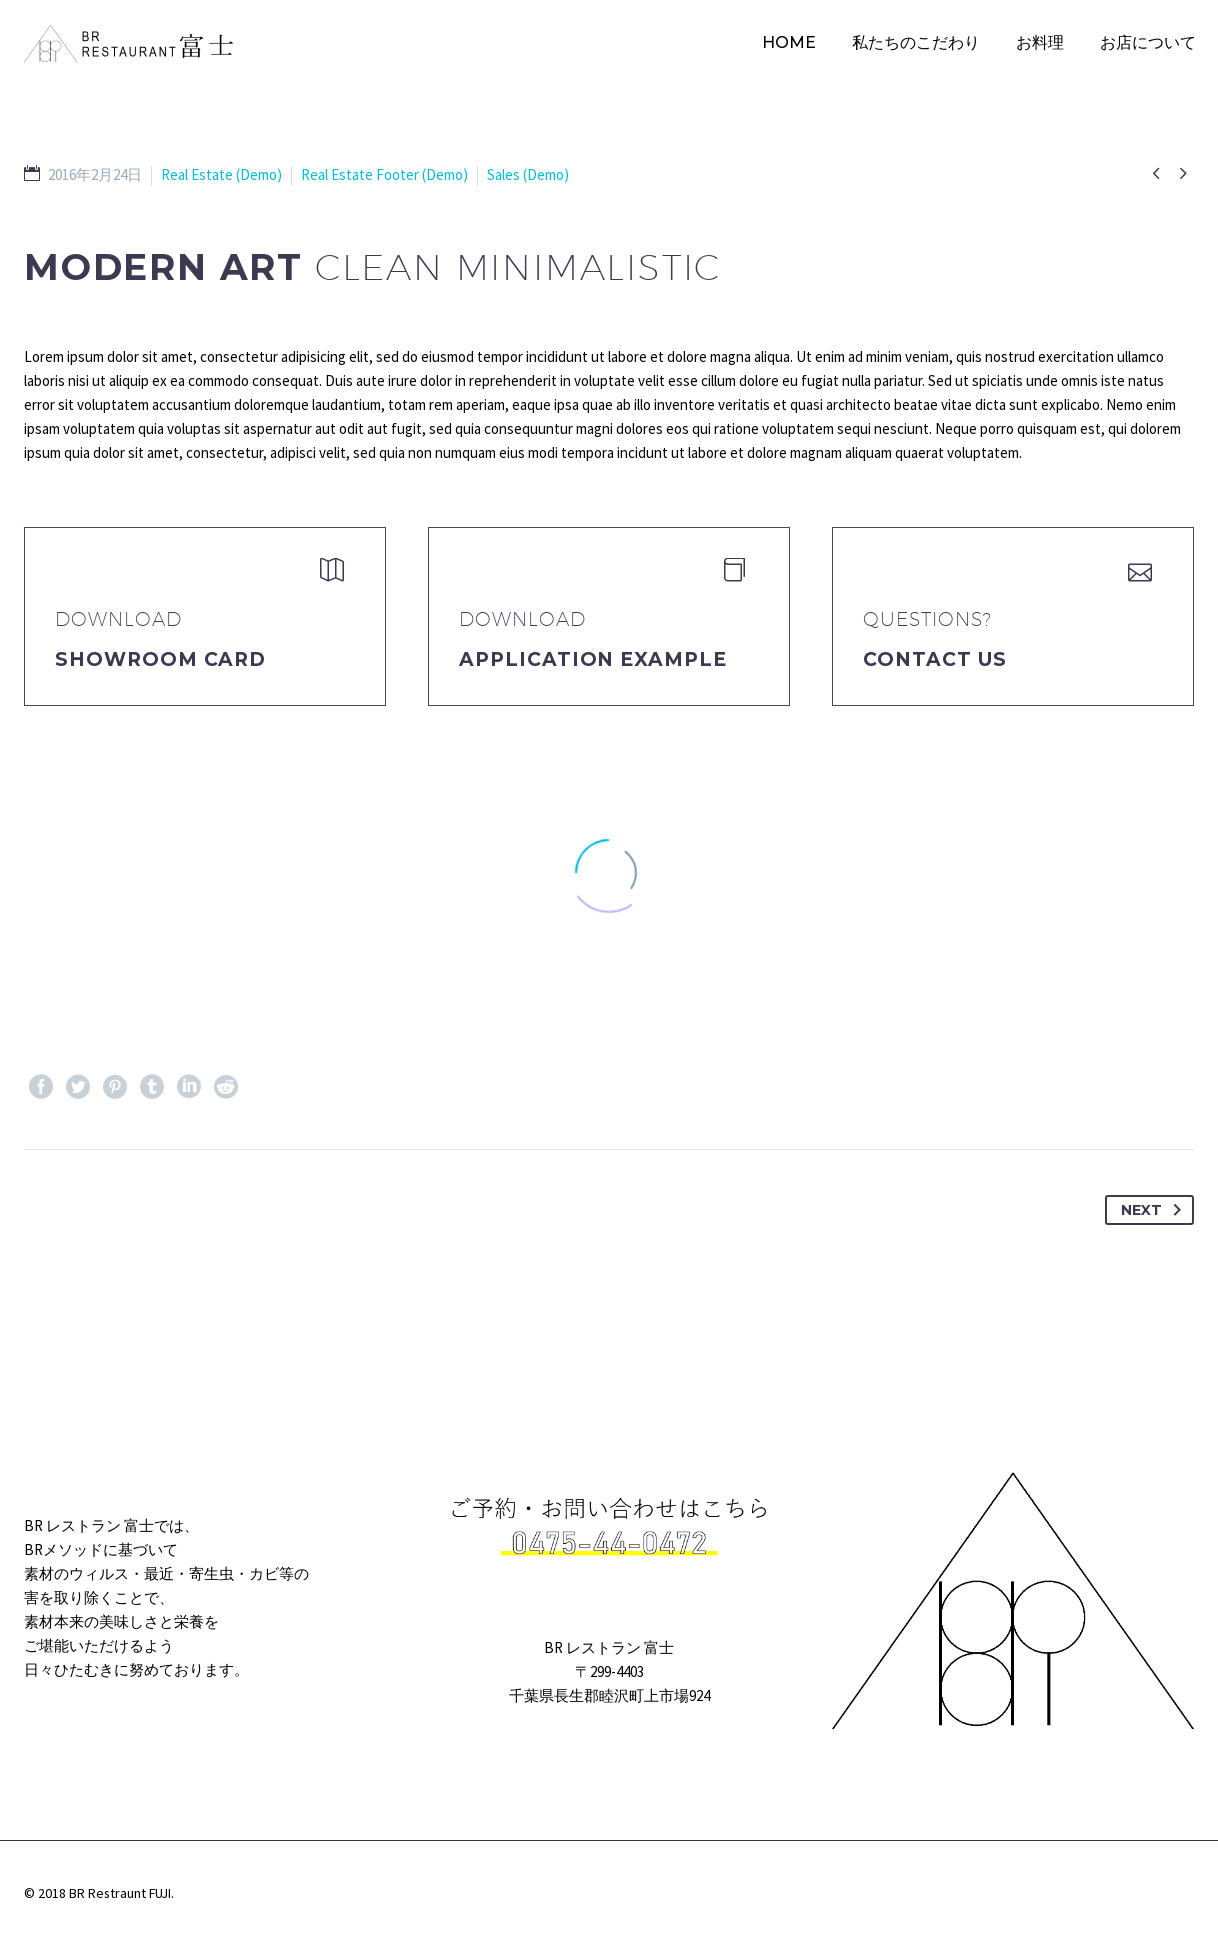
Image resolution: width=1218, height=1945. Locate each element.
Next (1155, 1210)
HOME (789, 42)
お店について (1148, 42)
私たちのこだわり (916, 42)
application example (593, 659)
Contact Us (935, 659)
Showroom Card (160, 659)
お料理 (1040, 42)
